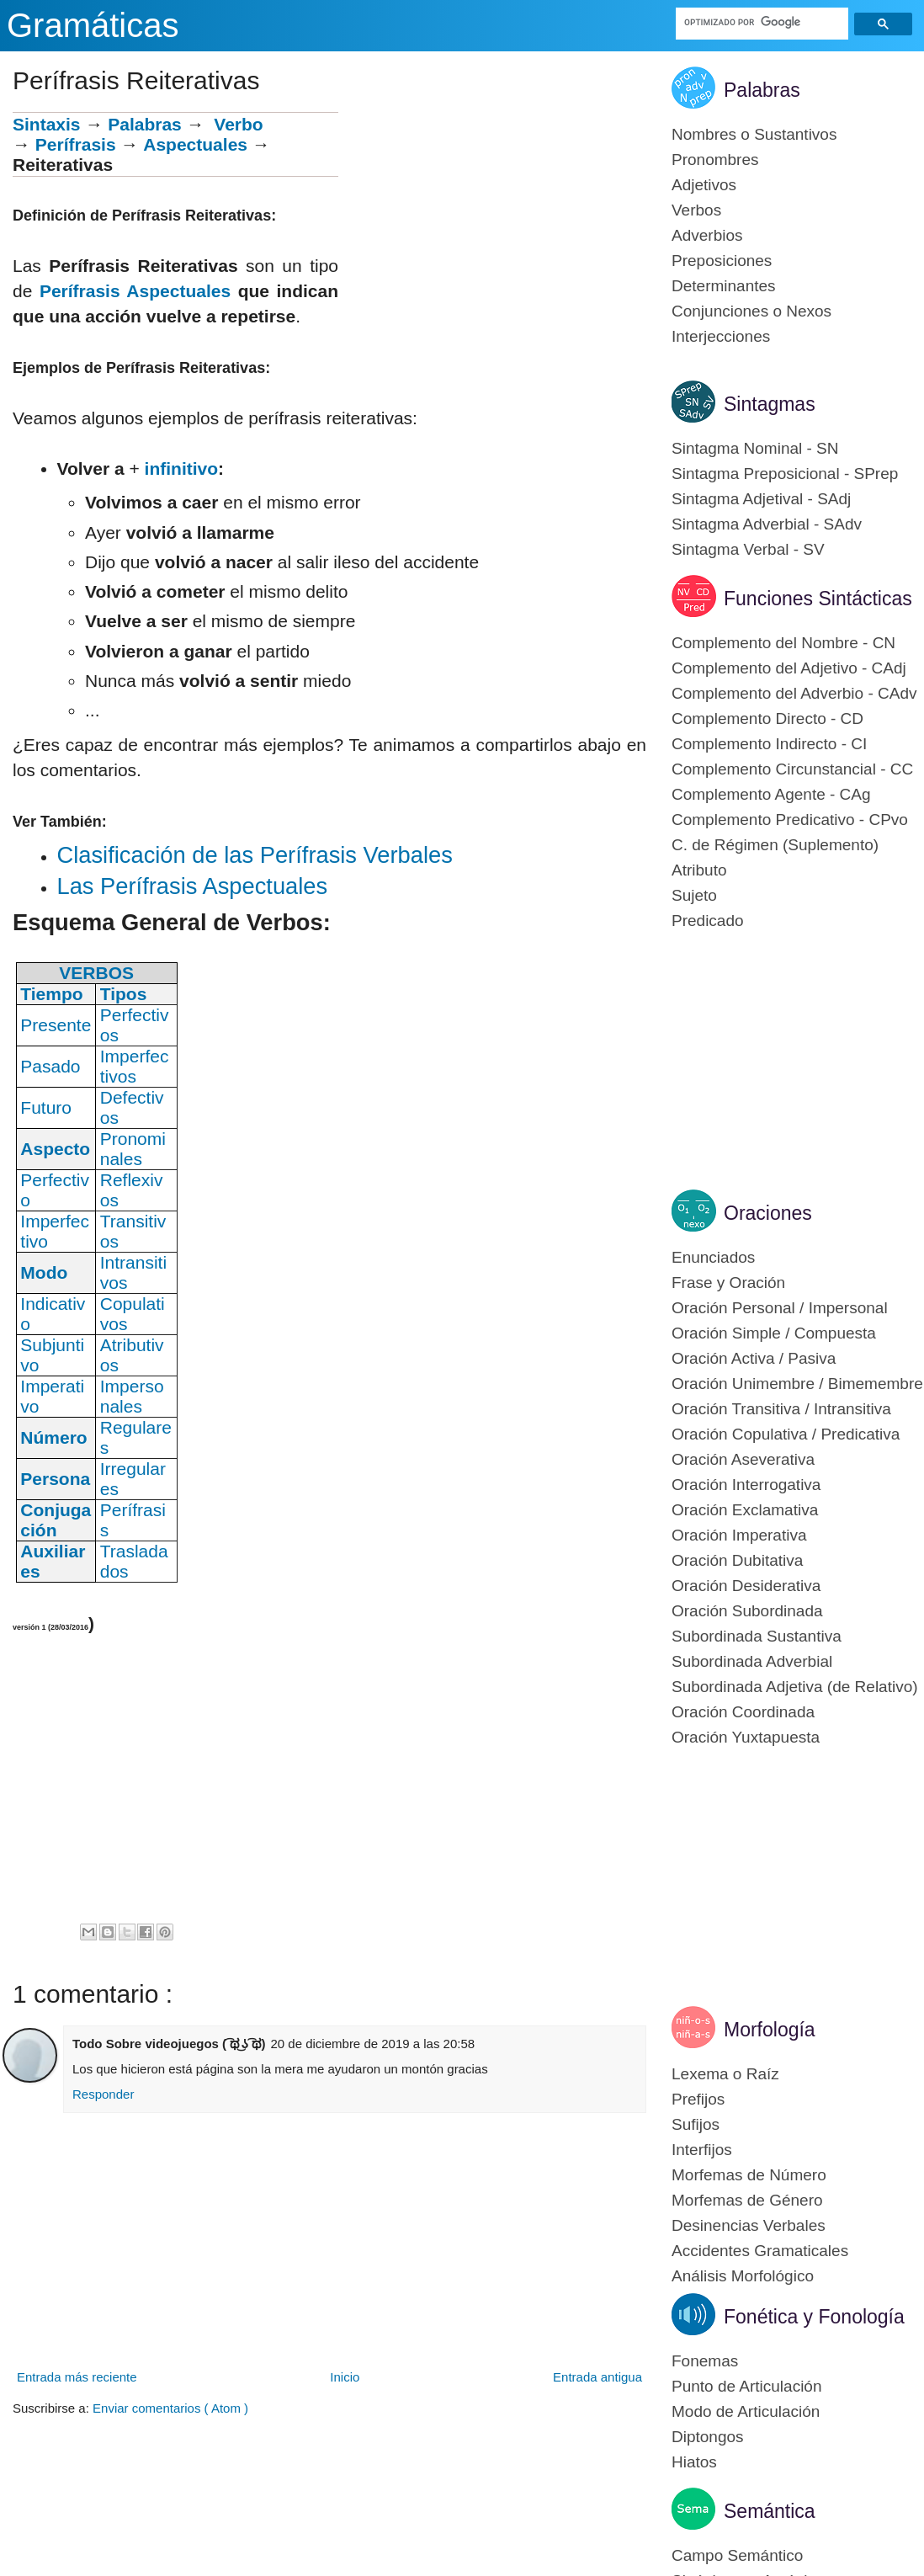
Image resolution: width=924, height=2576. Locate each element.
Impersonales (132, 1396)
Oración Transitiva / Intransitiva (781, 1409)
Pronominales (133, 1148)
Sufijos (696, 2124)
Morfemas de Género (747, 2200)
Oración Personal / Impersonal (780, 1308)
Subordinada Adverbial (752, 1661)
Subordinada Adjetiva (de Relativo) (795, 1686)
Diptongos (708, 2437)
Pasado (50, 1066)
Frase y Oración (728, 1282)
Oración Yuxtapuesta (746, 1737)
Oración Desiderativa (746, 1585)
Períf (59, 291)
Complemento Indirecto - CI (769, 744)
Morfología (769, 2030)
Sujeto (694, 895)
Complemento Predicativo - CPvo (790, 819)
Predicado (708, 920)
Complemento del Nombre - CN (783, 643)
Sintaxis (47, 124)
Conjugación (55, 1520)
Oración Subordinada (747, 1611)
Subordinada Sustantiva (757, 1636)
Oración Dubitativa (737, 1560)
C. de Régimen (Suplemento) (775, 845)
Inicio (344, 2377)
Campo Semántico (737, 2555)
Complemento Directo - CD (767, 718)
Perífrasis (75, 144)
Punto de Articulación (747, 2386)
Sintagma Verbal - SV (748, 549)
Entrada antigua (597, 2377)
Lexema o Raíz (725, 2074)
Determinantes (724, 286)
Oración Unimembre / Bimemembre (797, 1383)
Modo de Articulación (746, 2411)
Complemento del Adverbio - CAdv (794, 693)
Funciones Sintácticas (818, 598)
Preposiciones (722, 260)
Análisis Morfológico (743, 2276)
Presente (55, 1025)
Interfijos (702, 2149)
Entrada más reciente (77, 2377)
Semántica (769, 2511)
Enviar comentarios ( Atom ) (170, 2408)
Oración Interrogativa (746, 1484)
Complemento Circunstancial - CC (792, 769)
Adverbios (707, 235)
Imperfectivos (134, 1066)
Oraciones (768, 1213)
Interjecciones (721, 336)
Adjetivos (704, 185)
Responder (103, 2094)
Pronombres (715, 159)
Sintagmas (769, 404)
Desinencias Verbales (749, 2225)
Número (53, 1437)
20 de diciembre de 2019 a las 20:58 (372, 2043)
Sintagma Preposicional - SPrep (785, 473)
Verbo (238, 124)
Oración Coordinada (743, 1712)
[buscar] (762, 22)
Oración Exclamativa (745, 1510)
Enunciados (713, 1257)
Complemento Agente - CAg (771, 794)
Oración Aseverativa (743, 1459)
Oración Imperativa (739, 1535)
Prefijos (698, 2099)
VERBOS (96, 972)
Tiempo (51, 993)
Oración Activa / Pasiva (754, 1358)
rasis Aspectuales (155, 291)
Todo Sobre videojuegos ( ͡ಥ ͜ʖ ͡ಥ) (168, 2043)
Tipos (123, 993)
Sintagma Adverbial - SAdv (767, 524)
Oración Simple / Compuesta (774, 1333)
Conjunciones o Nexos (751, 311)
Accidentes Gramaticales (760, 2250)
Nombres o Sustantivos (754, 134)
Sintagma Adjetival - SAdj (761, 499)
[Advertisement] (492, 230)
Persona (55, 1478)
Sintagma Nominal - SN (755, 448)
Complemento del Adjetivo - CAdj (789, 668)
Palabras (145, 124)
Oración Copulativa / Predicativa (786, 1434)
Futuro (46, 1107)
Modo (43, 1272)
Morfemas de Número (749, 2175)
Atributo (699, 870)
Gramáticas (93, 25)
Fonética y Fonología (814, 2317)
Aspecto (55, 1148)
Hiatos (694, 2462)
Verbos (696, 210)
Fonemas (705, 2361)
